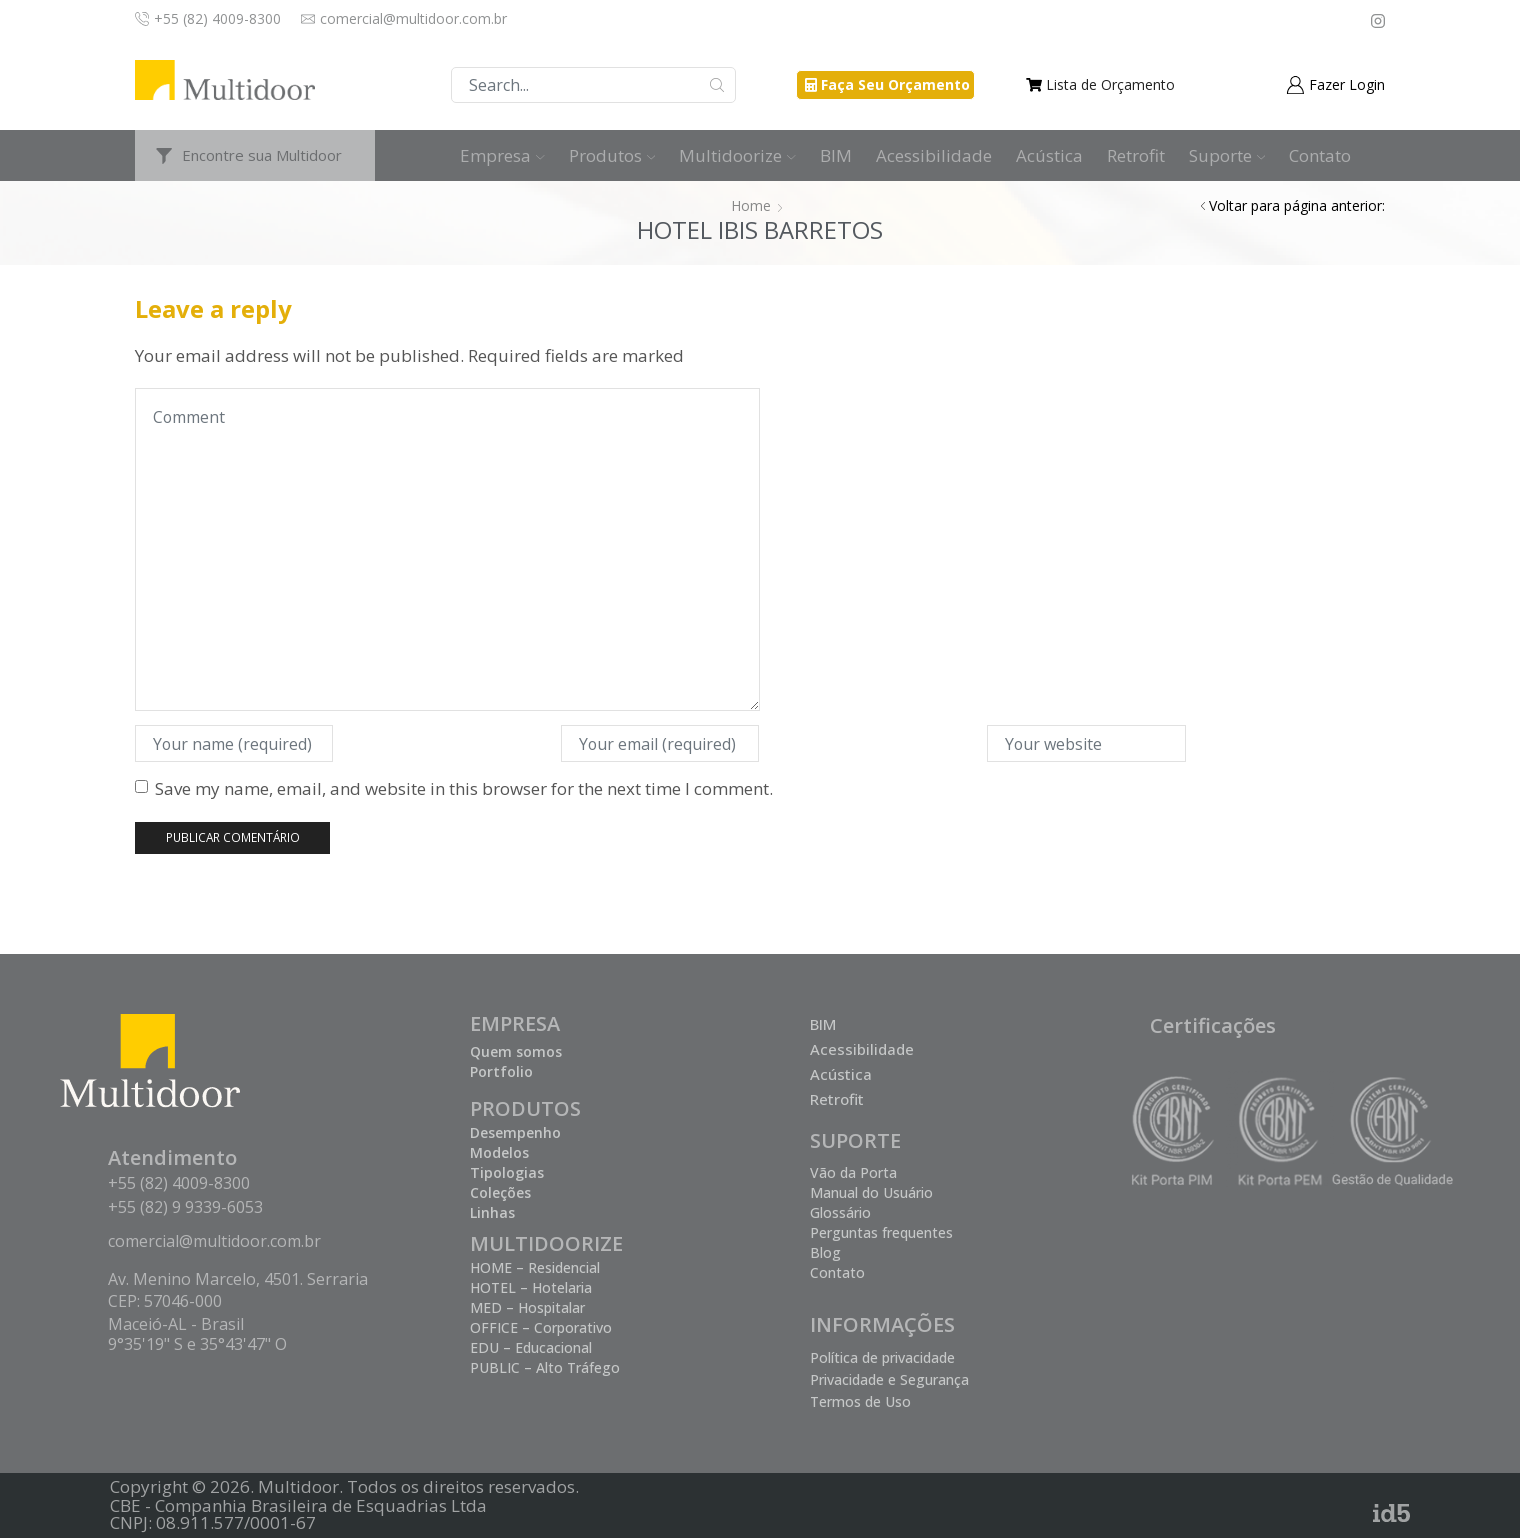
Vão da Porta (853, 1172)
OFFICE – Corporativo (541, 1327)
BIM (836, 155)
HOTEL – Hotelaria (531, 1287)
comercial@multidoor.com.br (214, 1242)
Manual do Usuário (871, 1192)
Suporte (1227, 155)
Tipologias (507, 1172)
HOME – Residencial (535, 1267)
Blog (825, 1252)
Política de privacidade (882, 1357)
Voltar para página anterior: (1297, 205)
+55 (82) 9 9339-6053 (185, 1207)
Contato (1320, 155)
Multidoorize (737, 155)
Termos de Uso (860, 1401)
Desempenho (515, 1132)
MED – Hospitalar (527, 1307)
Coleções (500, 1192)
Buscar (717, 85)
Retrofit (1136, 155)
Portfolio (501, 1071)
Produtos (612, 155)
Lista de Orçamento (1110, 84)
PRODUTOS (525, 1108)
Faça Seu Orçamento (895, 84)
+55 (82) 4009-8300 (179, 1183)
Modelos (499, 1152)
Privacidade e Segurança (889, 1379)
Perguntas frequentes (881, 1232)
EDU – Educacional (531, 1347)
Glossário (840, 1212)
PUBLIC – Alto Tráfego (545, 1367)
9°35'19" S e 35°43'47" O (197, 1344)
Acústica (1049, 155)
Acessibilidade (934, 155)
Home (751, 205)
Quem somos (516, 1051)
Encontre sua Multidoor (262, 155)
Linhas (492, 1212)
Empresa (502, 155)
